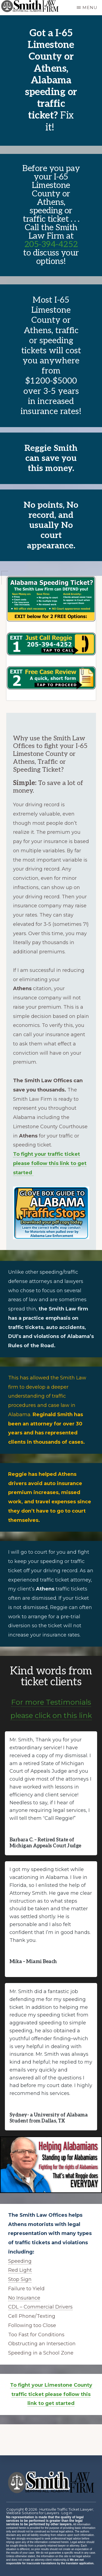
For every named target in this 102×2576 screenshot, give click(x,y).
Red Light (20, 2270)
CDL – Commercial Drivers (40, 2307)
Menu (89, 7)
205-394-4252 (51, 244)
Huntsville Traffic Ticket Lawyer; (66, 2509)
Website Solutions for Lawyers (32, 2513)
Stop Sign (20, 2279)
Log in (66, 2513)
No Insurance (24, 2298)
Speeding (20, 2261)
